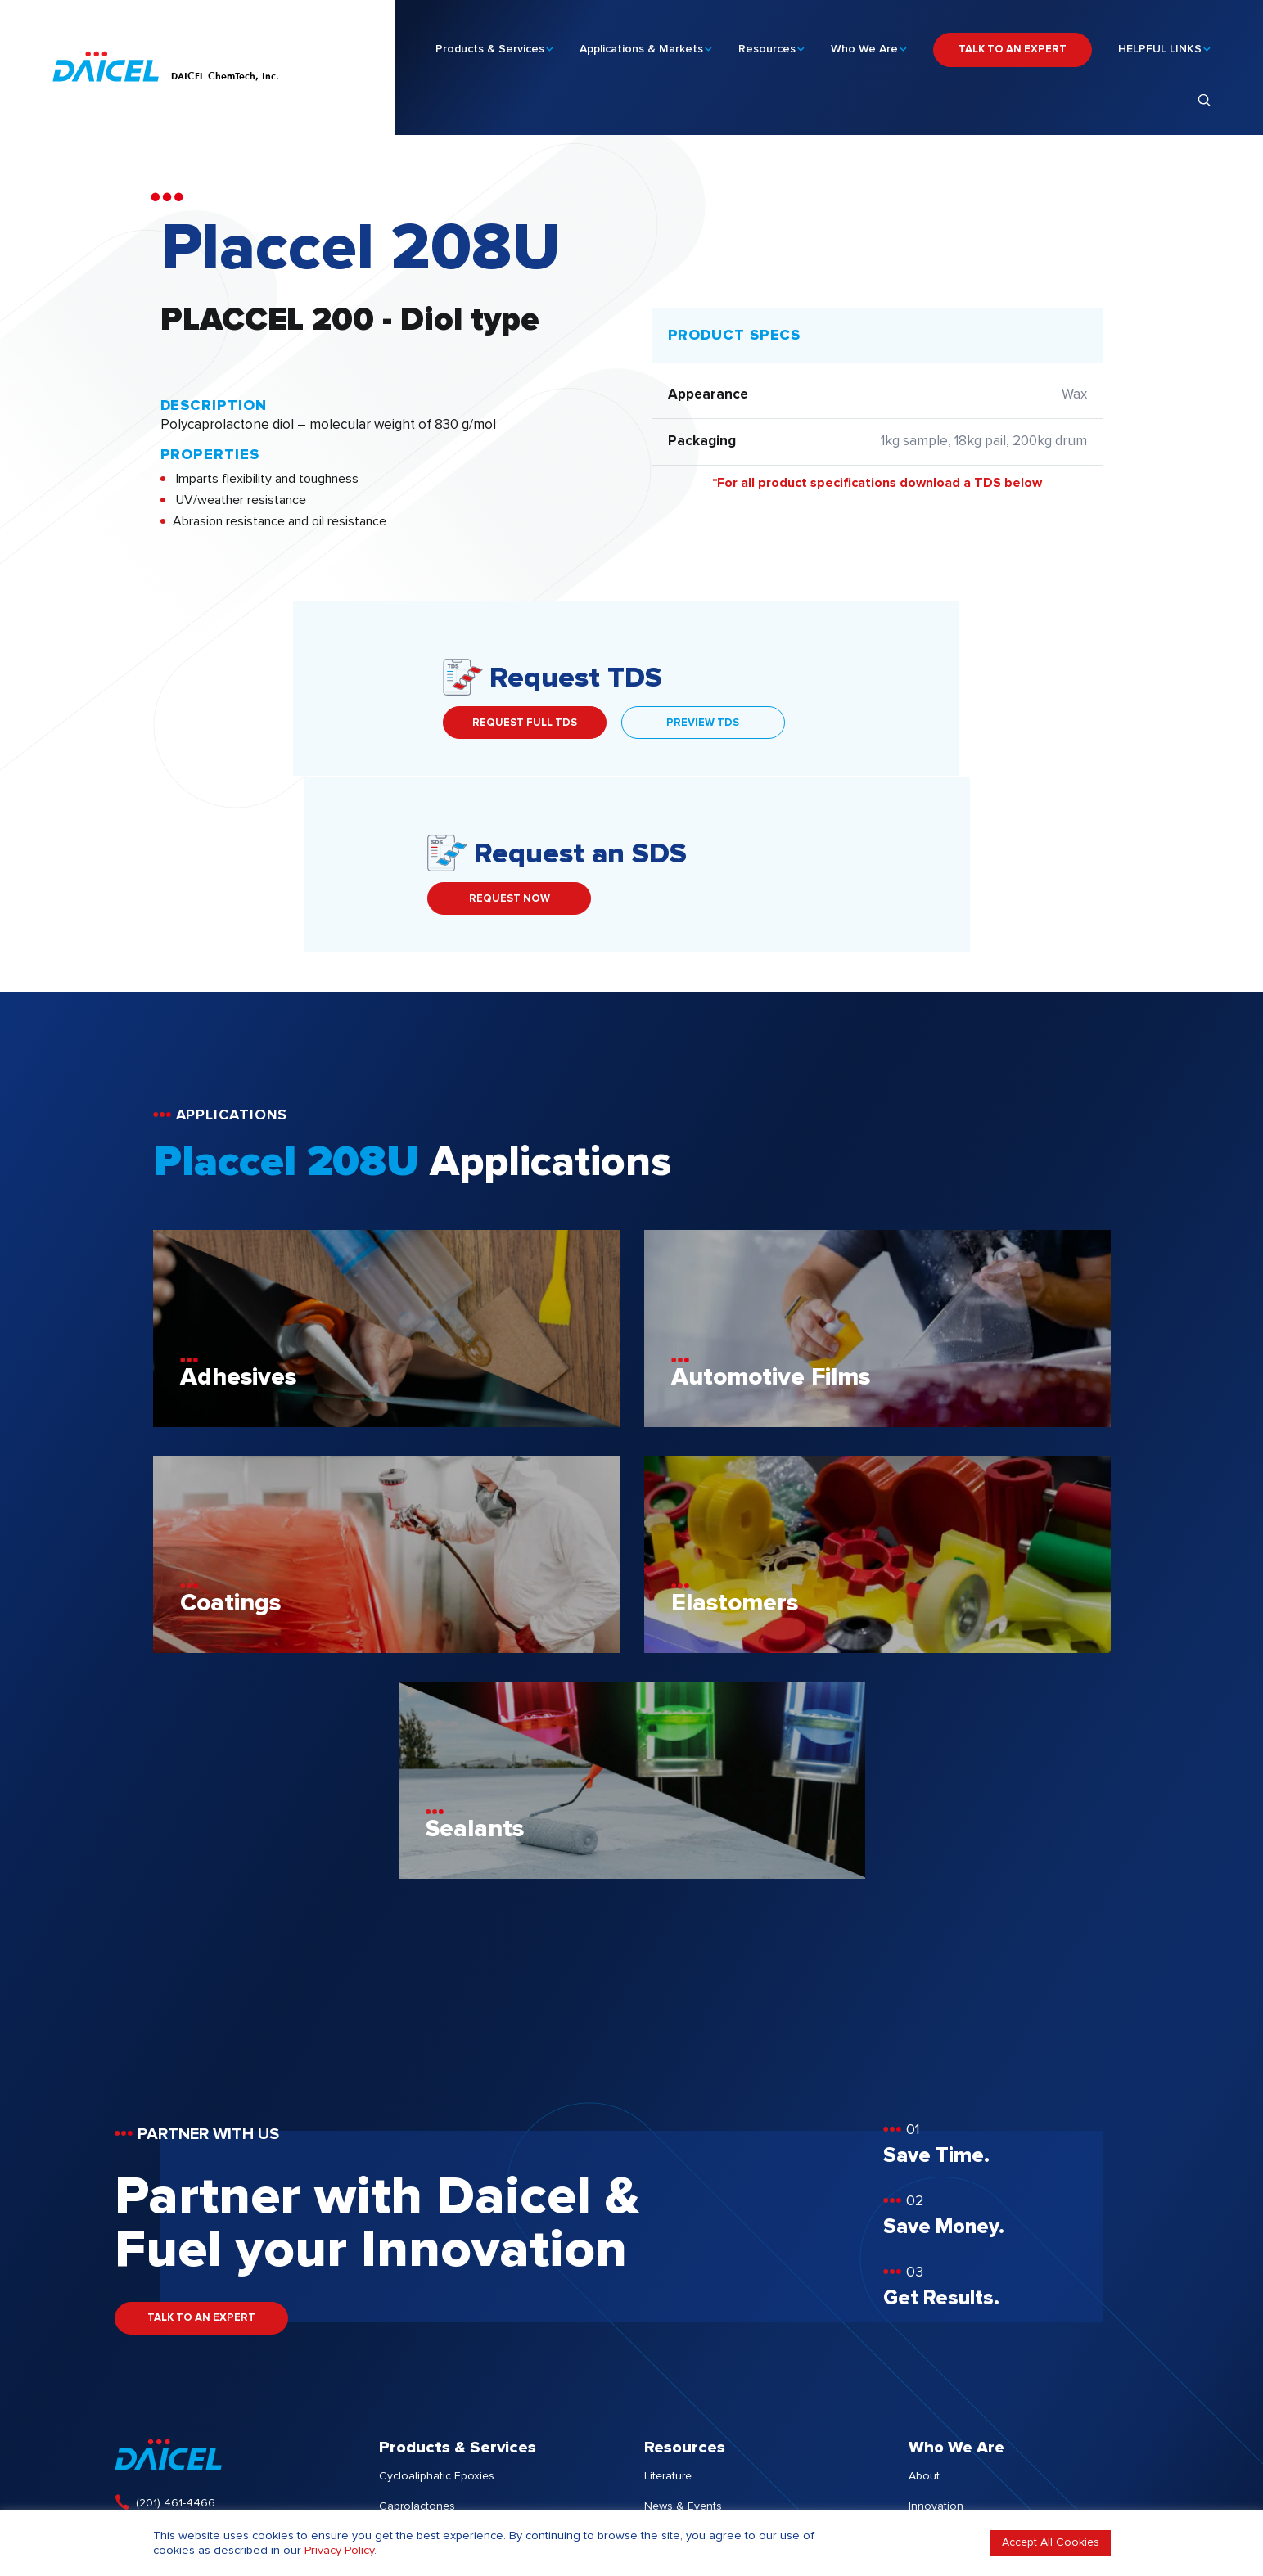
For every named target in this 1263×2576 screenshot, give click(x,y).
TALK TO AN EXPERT (1013, 42)
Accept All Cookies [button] (1050, 2542)
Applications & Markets (641, 41)
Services (400, 2391)
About (924, 2300)
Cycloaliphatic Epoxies (436, 2300)
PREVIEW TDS (420, 723)
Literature (668, 2300)
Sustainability (943, 2361)
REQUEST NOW (848, 723)
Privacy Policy (339, 2550)
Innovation (936, 2330)
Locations (934, 2421)
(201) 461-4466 (175, 2327)
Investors (932, 2391)
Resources (767, 41)
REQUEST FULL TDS (242, 723)
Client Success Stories (702, 2361)
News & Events (683, 2330)
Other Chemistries (425, 2361)
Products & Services (489, 41)
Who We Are (864, 41)
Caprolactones (417, 2330)
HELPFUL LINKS (1160, 41)
